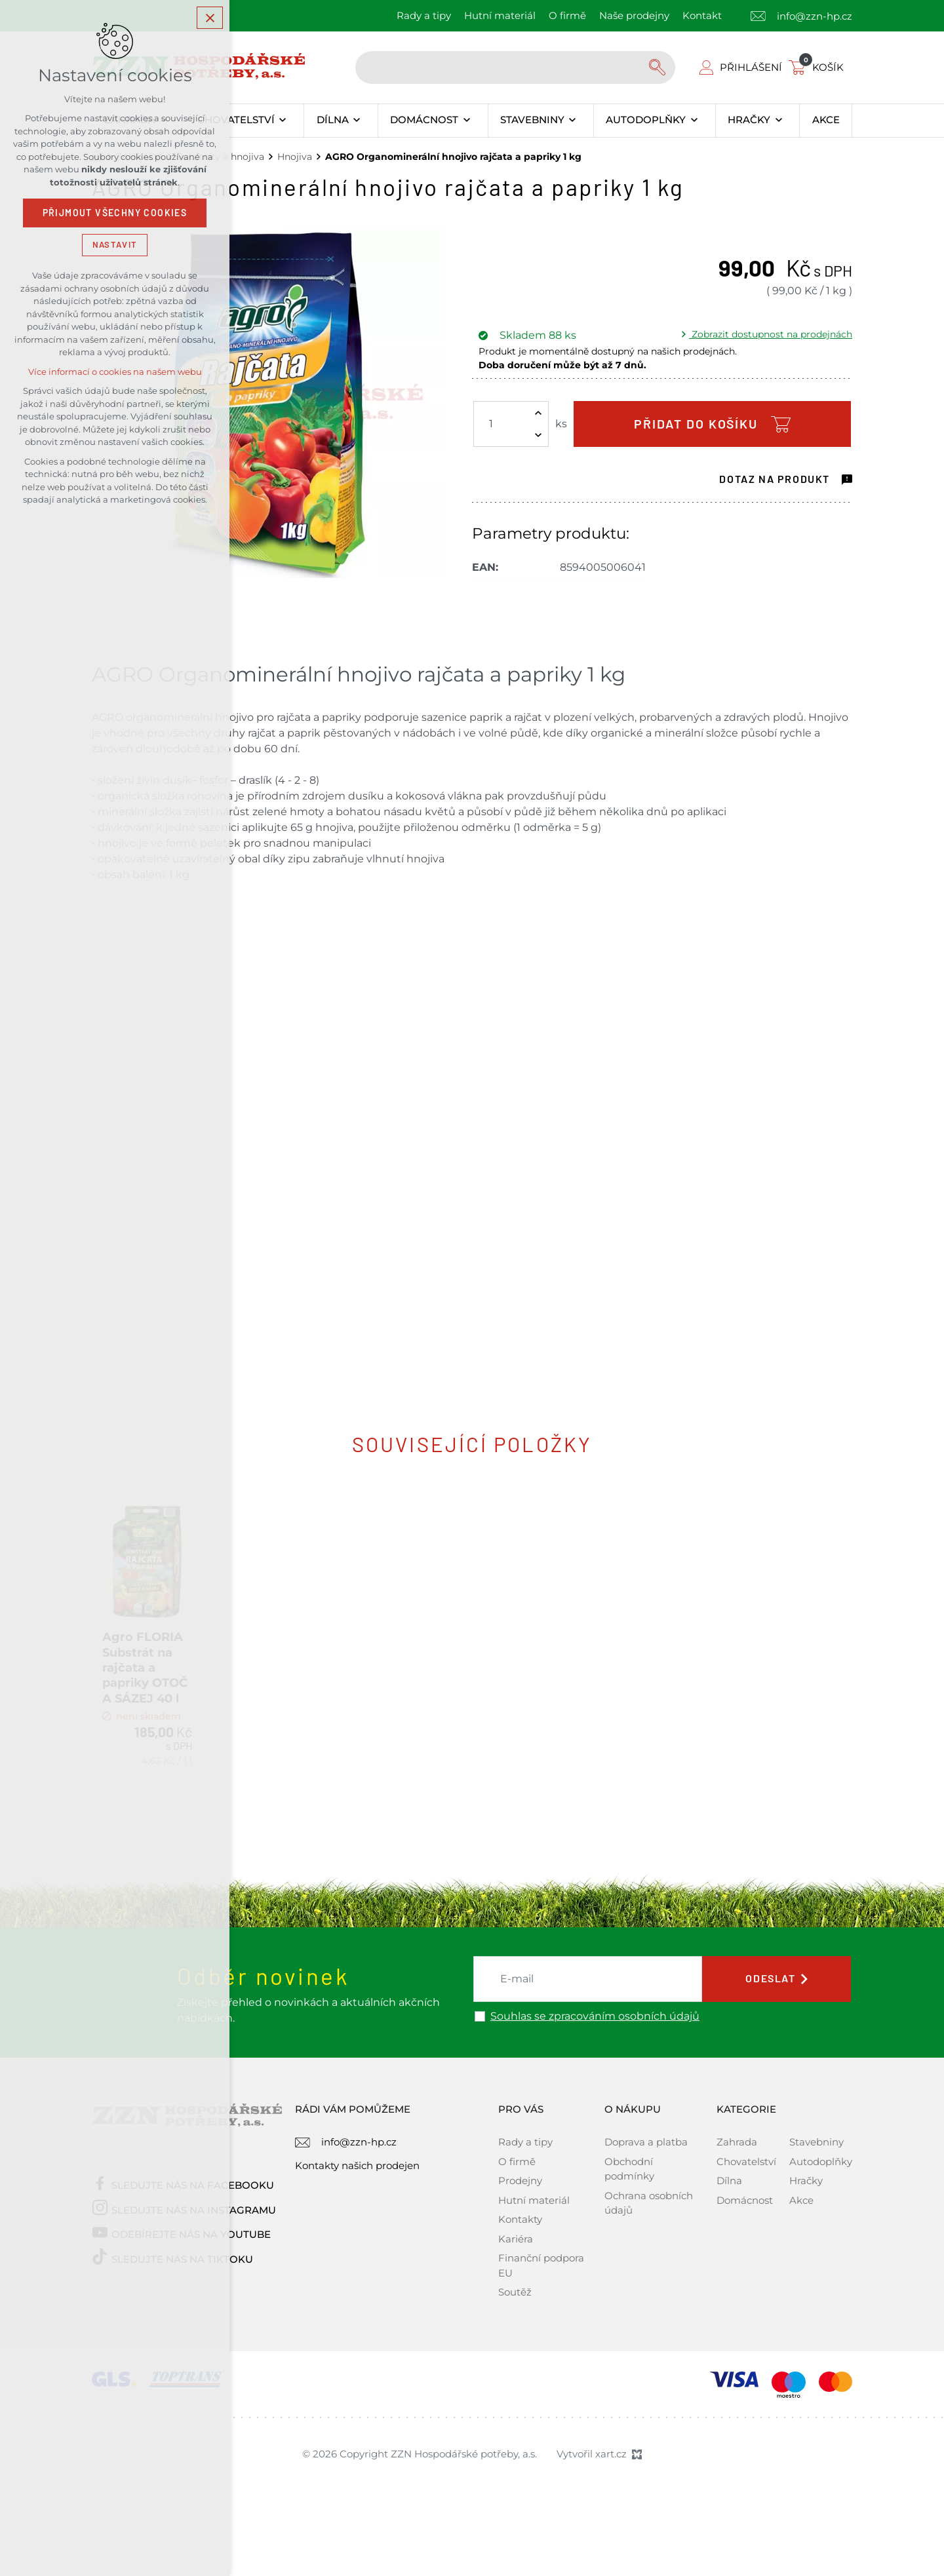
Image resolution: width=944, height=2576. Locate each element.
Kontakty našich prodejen (357, 2198)
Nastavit (114, 245)
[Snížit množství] (538, 435)
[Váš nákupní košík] (819, 67)
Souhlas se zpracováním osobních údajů (594, 2050)
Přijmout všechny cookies (115, 213)
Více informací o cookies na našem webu (115, 372)
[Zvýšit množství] (538, 413)
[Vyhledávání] (658, 67)
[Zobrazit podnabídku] (283, 120)
